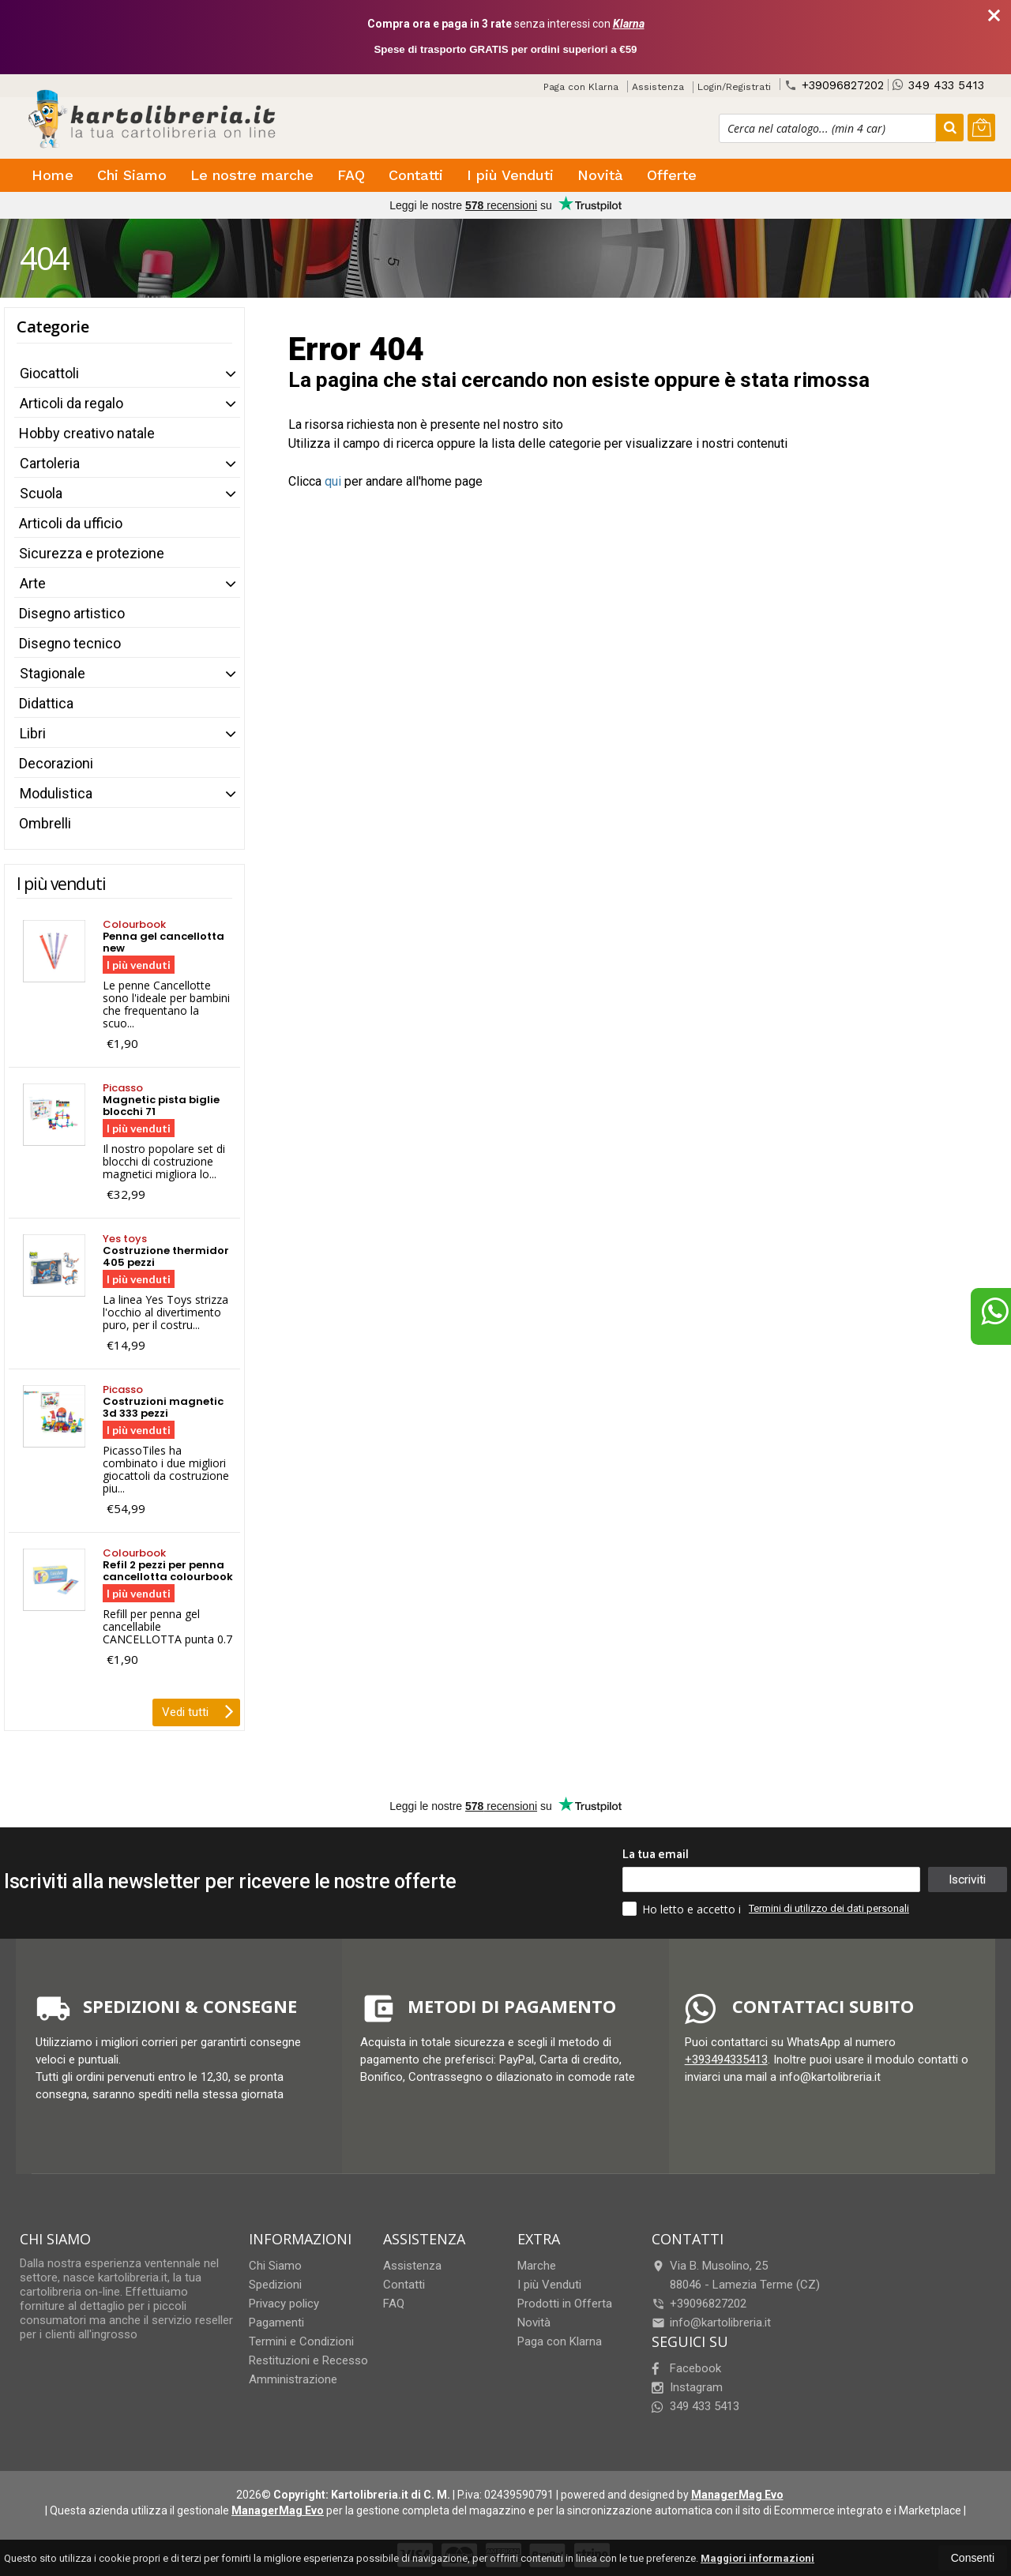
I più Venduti (510, 175)
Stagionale (52, 673)
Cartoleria (50, 463)
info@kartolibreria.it (711, 2322)
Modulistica (56, 793)
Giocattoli (49, 373)
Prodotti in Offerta (564, 2303)
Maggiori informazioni (757, 2558)
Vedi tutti (198, 1710)
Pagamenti (276, 2322)
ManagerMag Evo (737, 2494)
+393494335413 (726, 2059)
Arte (33, 583)
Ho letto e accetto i (683, 1909)
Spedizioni (275, 2284)
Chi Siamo (132, 175)
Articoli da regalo (71, 403)
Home (52, 175)
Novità (600, 175)
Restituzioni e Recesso (308, 2360)
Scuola (41, 493)
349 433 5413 (938, 85)
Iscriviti (967, 1879)
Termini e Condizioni (301, 2341)
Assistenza (658, 86)
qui (333, 481)
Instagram (687, 2387)
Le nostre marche (252, 175)
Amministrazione (293, 2379)
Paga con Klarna (580, 86)
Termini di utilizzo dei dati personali (829, 1908)
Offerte (672, 175)
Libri (33, 733)
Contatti (416, 175)
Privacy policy (284, 2303)
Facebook (686, 2368)
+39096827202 (834, 85)
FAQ (351, 175)
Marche (536, 2266)
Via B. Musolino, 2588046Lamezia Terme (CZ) (736, 2275)
